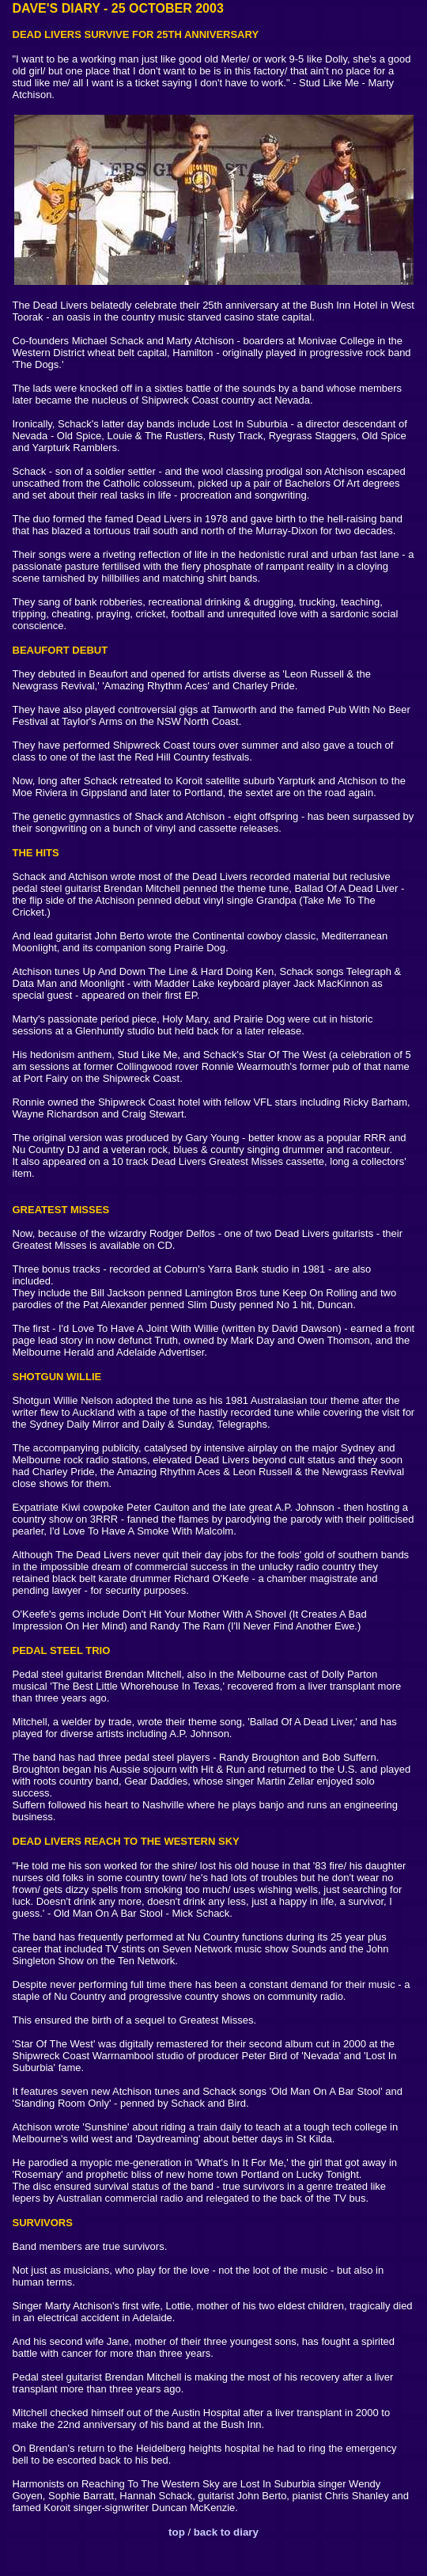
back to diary (225, 2532)
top (176, 2532)
